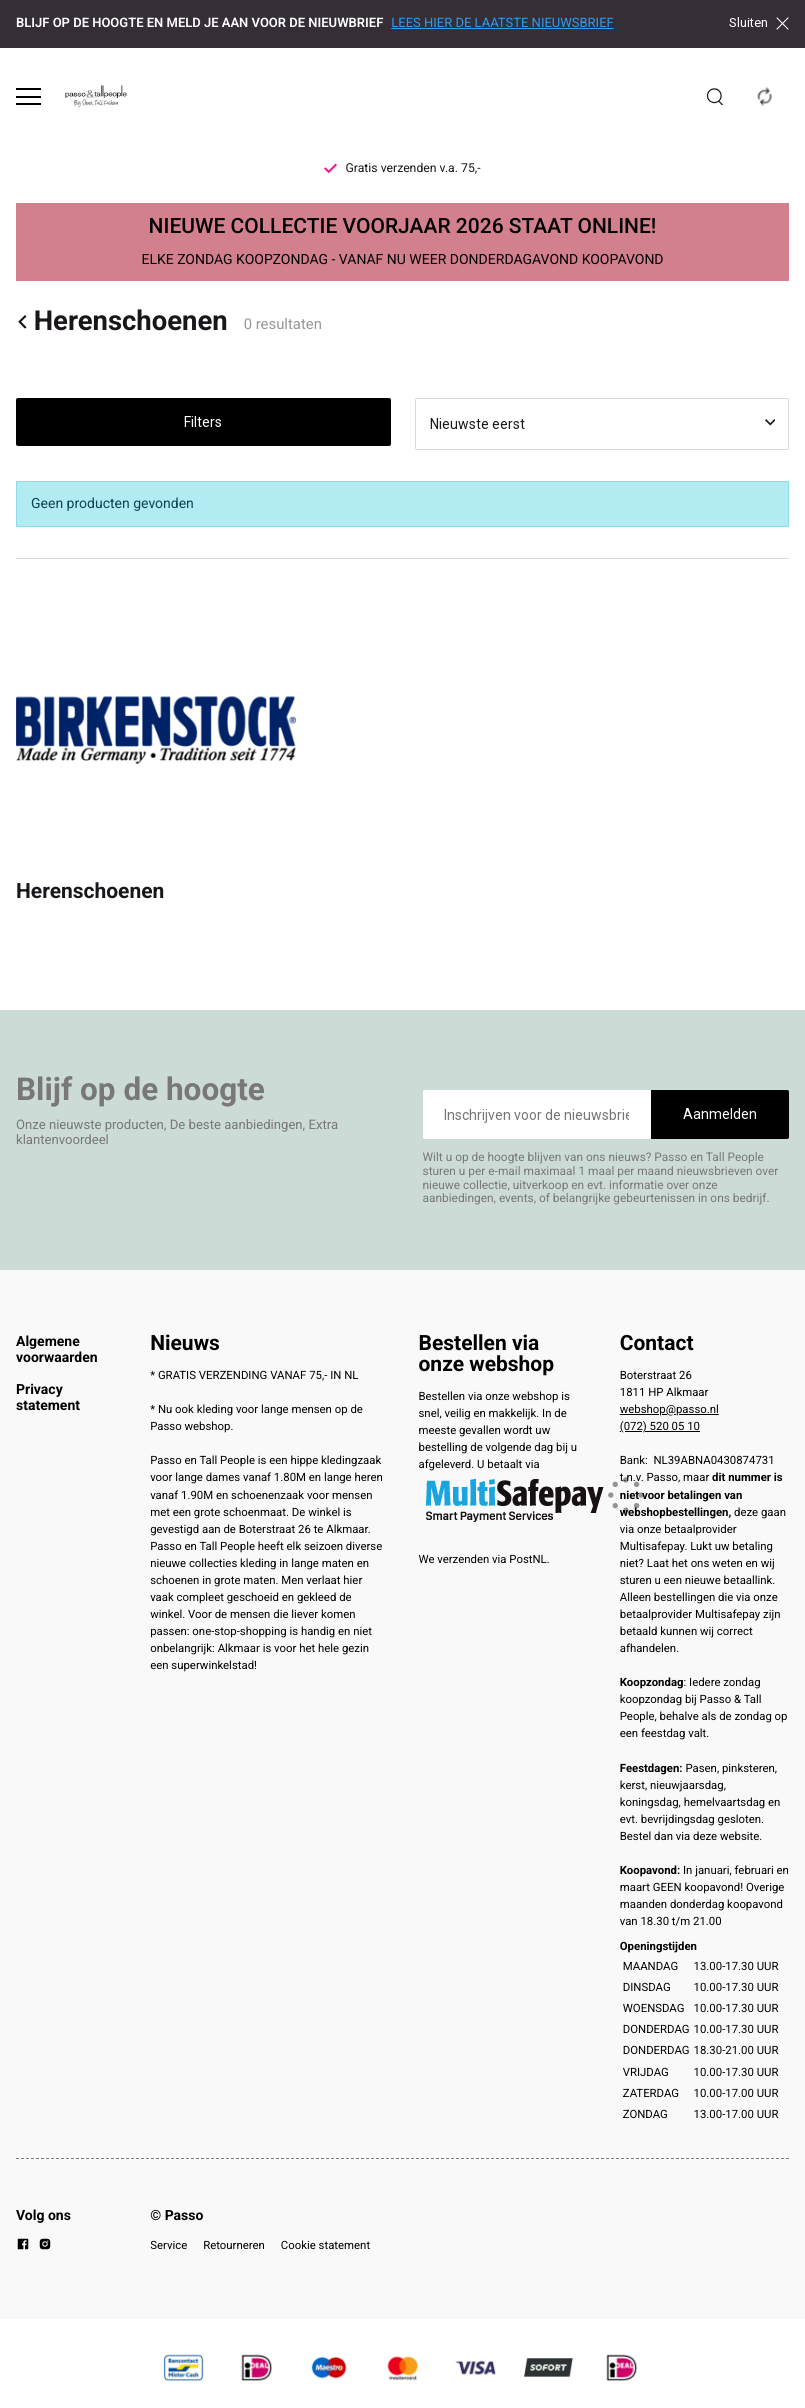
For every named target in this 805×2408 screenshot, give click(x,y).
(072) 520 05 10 (660, 1426)
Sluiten (759, 23)
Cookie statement (325, 2245)
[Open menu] (28, 96)
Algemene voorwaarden (57, 1350)
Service (168, 2245)
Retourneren (234, 2245)
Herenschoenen (122, 321)
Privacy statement (48, 1398)
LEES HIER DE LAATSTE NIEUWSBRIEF (502, 23)
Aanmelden (720, 1114)
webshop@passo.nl (669, 1409)
